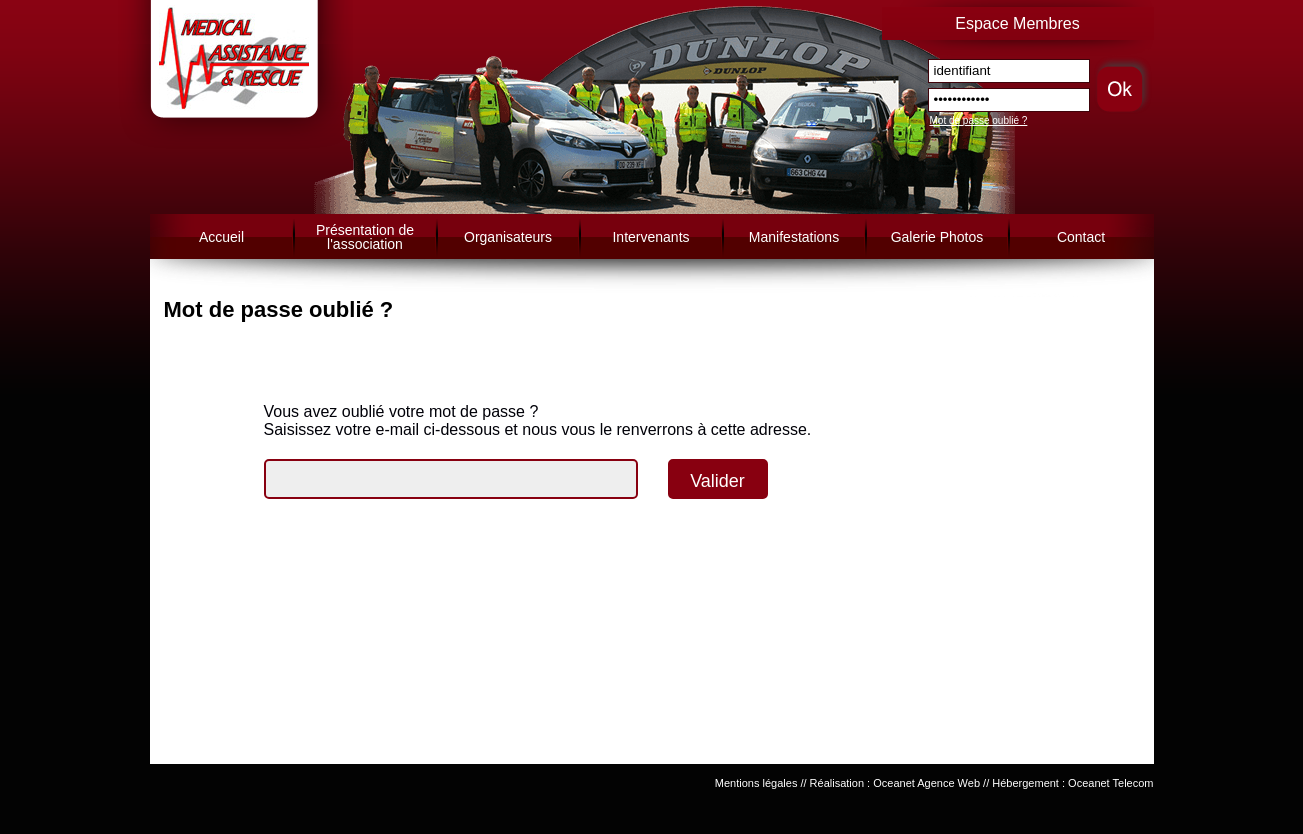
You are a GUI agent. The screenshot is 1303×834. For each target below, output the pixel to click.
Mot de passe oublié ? (979, 120)
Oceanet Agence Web (926, 783)
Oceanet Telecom (1110, 783)
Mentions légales (756, 783)
